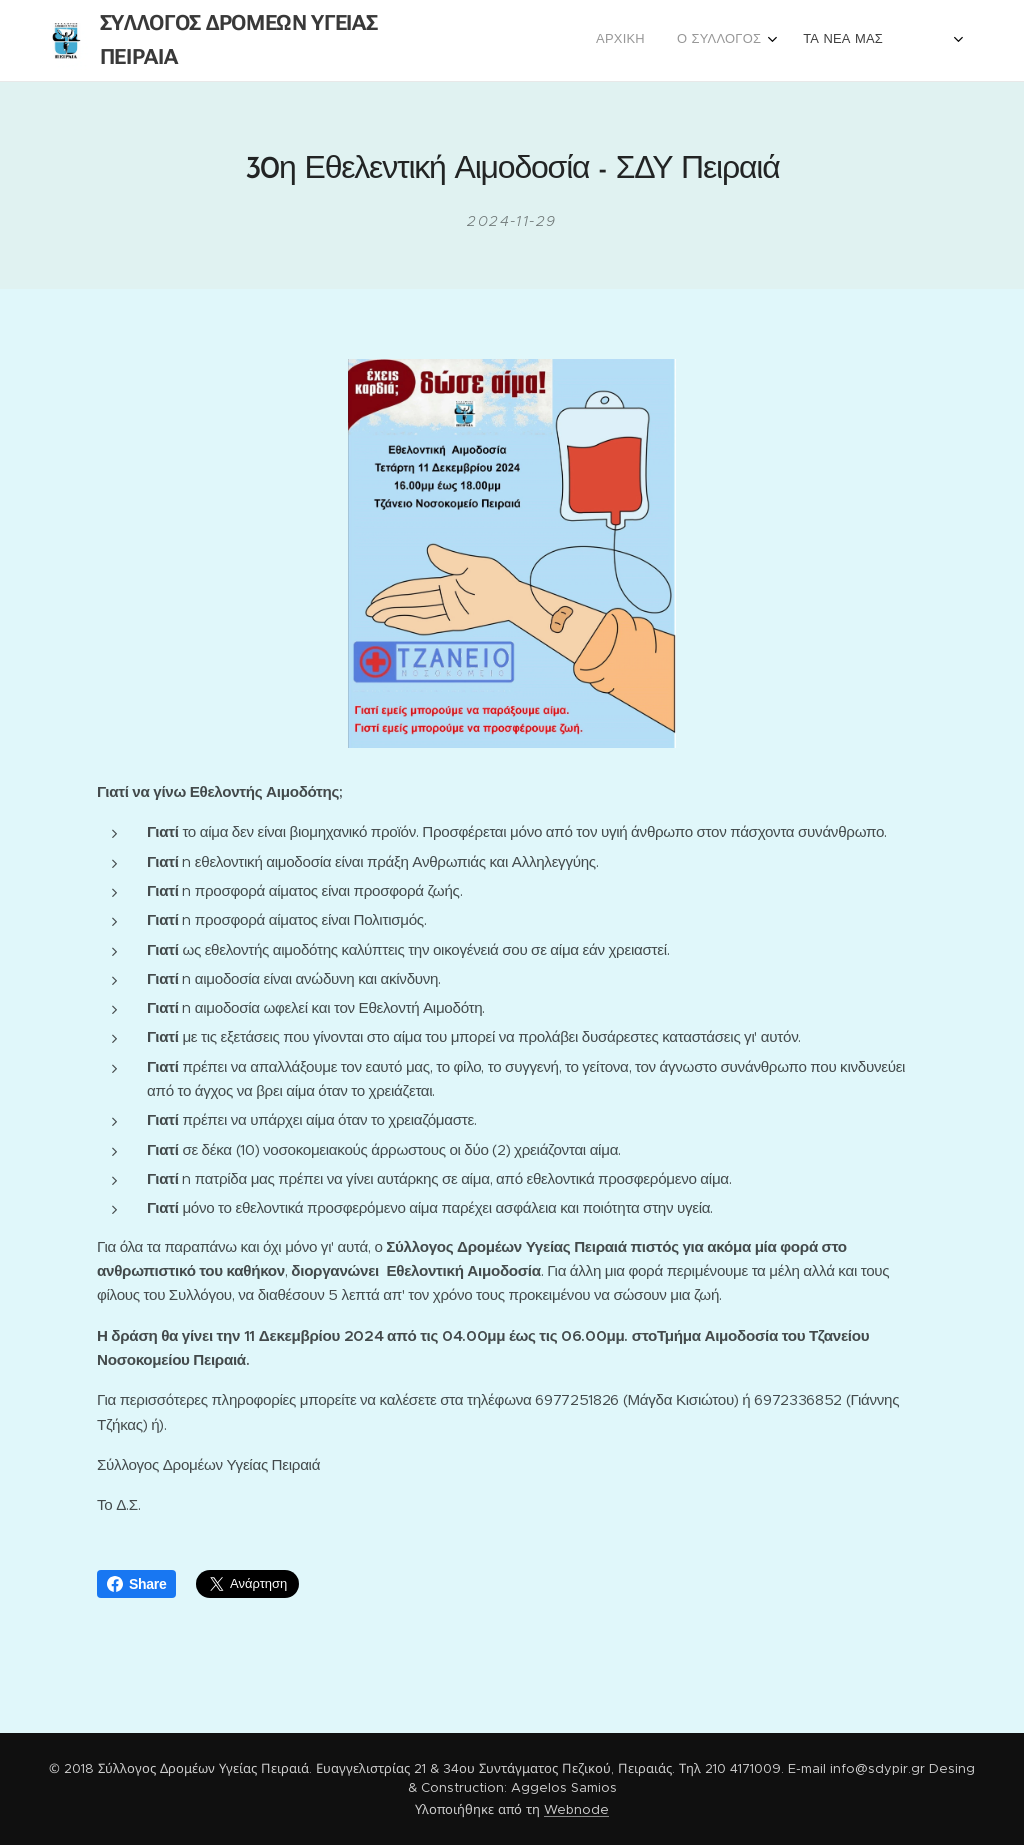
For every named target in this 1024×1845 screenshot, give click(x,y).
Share (136, 1584)
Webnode (576, 1809)
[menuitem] (814, 41)
